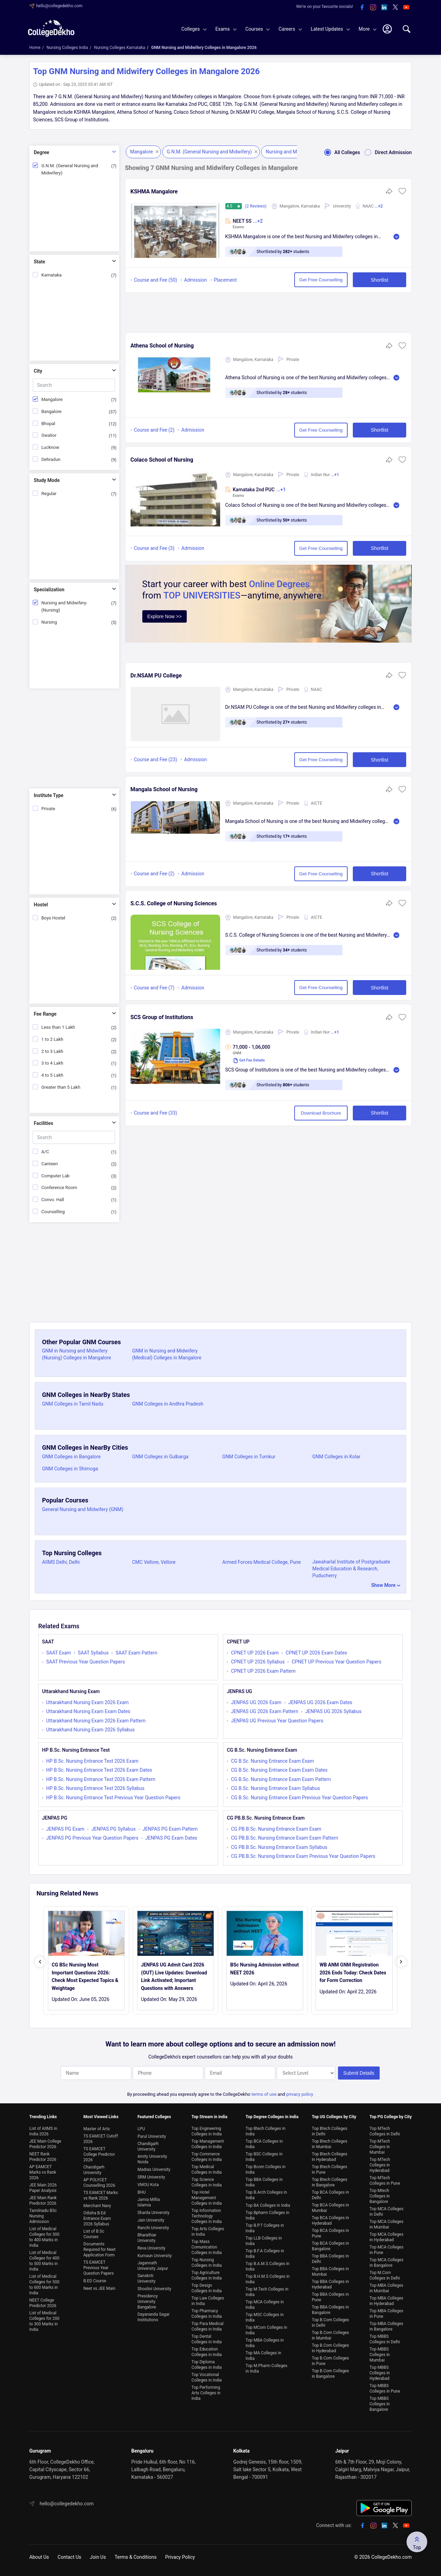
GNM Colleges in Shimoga (70, 1468)
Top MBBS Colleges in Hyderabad (380, 2373)
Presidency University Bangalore (147, 2302)
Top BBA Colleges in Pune (330, 2297)
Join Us (98, 2557)
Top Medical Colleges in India (207, 2169)
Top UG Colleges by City (334, 2116)
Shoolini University (154, 2288)
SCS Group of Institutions (162, 1017)
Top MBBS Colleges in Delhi (385, 2339)
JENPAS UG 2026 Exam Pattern (264, 1711)
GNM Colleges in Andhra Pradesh (167, 1404)
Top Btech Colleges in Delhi (329, 2131)
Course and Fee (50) (155, 280)
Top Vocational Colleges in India (207, 2377)
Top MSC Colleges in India (265, 2317)
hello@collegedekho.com (59, 5)
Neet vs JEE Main (99, 2288)
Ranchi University (153, 2227)
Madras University (154, 2169)
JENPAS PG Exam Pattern (170, 1829)
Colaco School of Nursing (162, 459)
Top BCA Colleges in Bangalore (330, 2246)
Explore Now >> (164, 616)
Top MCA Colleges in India (265, 2305)
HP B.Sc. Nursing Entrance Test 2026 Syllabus (95, 1788)
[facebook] (362, 7)
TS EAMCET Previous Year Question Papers (98, 2268)
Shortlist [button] (379, 280)
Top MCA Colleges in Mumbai (386, 2224)
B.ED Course (94, 2280)
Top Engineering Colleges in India (207, 2131)
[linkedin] (384, 7)
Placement (225, 280)
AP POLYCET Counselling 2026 (99, 2182)
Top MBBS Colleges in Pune (385, 2388)
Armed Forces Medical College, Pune (261, 1562)
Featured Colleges (154, 2116)
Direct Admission (386, 152)
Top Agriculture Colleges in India (207, 2275)
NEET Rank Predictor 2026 (43, 2157)
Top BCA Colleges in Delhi (330, 2195)
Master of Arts (96, 2128)
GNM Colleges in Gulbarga (160, 1456)
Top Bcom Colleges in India (266, 2169)
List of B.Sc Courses (93, 2234)
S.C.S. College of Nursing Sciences (174, 903)
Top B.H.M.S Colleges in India (268, 2279)
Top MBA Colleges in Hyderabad (386, 2301)
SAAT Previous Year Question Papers (85, 1661)
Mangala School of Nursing (164, 789)
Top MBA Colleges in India (265, 2343)
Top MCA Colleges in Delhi (386, 2211)
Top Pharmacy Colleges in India (207, 2313)
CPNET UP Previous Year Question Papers (336, 1661)
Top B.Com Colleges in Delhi (330, 2322)
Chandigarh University (93, 2170)
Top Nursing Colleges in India (207, 2262)
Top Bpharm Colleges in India (267, 2215)
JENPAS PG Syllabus (113, 1829)
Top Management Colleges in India (208, 2144)
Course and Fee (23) (155, 759)
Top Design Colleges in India (207, 2288)
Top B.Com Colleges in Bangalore (330, 2373)
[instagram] (373, 7)
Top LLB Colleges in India (264, 2241)
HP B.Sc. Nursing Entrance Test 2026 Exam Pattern (100, 1779)
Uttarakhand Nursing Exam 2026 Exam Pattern (96, 1720)
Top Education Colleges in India (207, 2352)
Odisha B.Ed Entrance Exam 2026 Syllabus (97, 2218)
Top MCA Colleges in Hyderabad (386, 2237)
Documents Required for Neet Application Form (99, 2249)
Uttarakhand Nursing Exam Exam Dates (88, 1711)
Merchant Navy (97, 2205)
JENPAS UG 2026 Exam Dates (320, 1702)
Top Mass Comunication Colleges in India (207, 2247)
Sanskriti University (146, 2278)
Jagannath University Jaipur (152, 2266)
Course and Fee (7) (154, 987)
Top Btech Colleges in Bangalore (329, 2182)
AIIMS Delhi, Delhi (61, 1562)
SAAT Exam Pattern (136, 1653)
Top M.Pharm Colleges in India (266, 2368)
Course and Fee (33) (155, 1113)
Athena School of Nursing (162, 345)
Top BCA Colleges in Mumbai (330, 2208)
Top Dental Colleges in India (207, 2339)
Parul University (151, 2136)
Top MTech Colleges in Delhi (385, 2131)
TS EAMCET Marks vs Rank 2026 (100, 2195)
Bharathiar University (146, 2238)
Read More (396, 237)
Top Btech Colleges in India (265, 2131)
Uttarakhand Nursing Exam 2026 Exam (87, 1702)
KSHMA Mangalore (154, 191)
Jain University (150, 2220)
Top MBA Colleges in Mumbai (386, 2288)
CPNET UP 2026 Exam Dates (316, 1653)
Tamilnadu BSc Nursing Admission (43, 2216)
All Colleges (340, 152)
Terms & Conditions (135, 2557)
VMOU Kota (148, 2184)
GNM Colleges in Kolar (336, 1456)
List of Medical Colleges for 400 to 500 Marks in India (44, 2261)
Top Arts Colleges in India (208, 2231)
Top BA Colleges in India (268, 2205)
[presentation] (40, 1962)
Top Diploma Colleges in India (207, 2364)
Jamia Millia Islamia (148, 2202)
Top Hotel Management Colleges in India (207, 2198)
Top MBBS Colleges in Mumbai (380, 2355)
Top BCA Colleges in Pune (330, 2233)
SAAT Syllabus (93, 1653)
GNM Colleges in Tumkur (248, 1456)
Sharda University (153, 2212)
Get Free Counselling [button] (321, 279)
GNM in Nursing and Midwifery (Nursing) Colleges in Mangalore (76, 1354)
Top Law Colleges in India (208, 2301)
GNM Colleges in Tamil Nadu (72, 1404)
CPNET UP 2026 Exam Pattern (263, 1671)
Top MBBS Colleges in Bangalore (380, 2404)
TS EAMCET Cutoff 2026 (100, 2139)
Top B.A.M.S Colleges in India (267, 2266)
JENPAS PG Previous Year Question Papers (92, 1838)
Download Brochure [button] (321, 1113)
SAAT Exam (58, 1653)
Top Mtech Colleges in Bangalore (380, 2196)
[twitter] (395, 7)
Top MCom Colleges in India (266, 2330)
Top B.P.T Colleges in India (265, 2228)
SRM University (151, 2177)
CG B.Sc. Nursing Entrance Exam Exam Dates (279, 1770)
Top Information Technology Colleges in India (207, 2216)
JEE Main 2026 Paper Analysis (43, 2188)
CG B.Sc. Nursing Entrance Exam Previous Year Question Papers (299, 1797)
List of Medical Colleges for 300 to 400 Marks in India (44, 2237)
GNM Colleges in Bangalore (71, 1456)
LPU (141, 2128)
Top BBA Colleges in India (264, 2182)
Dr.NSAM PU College (156, 675)
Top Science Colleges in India (207, 2182)
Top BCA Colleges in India (264, 2144)
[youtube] (406, 7)
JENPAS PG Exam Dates (171, 1838)
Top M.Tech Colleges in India (267, 2292)
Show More (383, 1585)
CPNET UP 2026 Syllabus (258, 1661)
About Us (39, 2557)
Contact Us (69, 2557)
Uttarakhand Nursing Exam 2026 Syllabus (90, 1729)
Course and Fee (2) (154, 430)
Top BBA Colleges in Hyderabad (330, 2284)
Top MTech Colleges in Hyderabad (380, 2165)
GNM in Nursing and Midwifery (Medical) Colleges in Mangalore (167, 1354)
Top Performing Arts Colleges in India (206, 2393)
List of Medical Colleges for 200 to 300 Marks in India (44, 2321)
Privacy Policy (180, 2557)
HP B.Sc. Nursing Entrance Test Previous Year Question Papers (113, 1797)
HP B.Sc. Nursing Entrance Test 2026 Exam (92, 1761)
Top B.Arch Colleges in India (266, 2195)
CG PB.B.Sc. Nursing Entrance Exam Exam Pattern (284, 1838)
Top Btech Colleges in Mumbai (329, 2144)
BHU (141, 2192)
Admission (195, 280)
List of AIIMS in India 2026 (43, 2131)
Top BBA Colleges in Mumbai (330, 2271)
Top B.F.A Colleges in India (265, 2253)
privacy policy (299, 2094)
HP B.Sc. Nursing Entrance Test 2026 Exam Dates (99, 1770)
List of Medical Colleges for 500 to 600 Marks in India (44, 2284)
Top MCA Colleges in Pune (386, 2250)
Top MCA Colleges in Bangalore (386, 2262)
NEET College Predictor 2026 (43, 2303)
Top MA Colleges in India (263, 2356)
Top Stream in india (209, 2116)
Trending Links (43, 2116)
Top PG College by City (391, 2116)
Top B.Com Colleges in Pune (330, 2361)
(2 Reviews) (256, 206)
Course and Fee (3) (154, 548)
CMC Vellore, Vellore (154, 1562)
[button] (402, 193)
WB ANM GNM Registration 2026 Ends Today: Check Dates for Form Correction (352, 1972)
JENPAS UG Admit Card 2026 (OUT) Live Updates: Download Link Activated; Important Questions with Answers (174, 1976)
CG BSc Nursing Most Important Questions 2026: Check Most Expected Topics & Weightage (85, 1976)
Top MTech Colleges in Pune (385, 2180)
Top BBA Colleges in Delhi (330, 2259)
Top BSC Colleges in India (264, 2157)
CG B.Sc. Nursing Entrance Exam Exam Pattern (281, 1779)
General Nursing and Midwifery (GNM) (82, 1509)
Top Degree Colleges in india (272, 2116)
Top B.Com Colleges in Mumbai (330, 2335)
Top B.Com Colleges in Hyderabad (330, 2348)
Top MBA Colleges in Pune (386, 2313)
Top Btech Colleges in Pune (329, 2169)
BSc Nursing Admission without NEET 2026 (264, 1968)
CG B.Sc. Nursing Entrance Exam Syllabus (275, 1788)
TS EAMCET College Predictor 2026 (99, 2154)
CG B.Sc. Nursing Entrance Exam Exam (272, 1761)
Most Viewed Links (101, 2116)
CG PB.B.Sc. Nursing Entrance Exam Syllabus (279, 1847)
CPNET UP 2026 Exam (255, 1653)
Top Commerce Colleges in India (207, 2157)
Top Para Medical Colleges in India (208, 2326)
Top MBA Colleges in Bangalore (386, 2326)
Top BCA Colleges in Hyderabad (330, 2220)
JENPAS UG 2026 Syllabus (333, 1711)
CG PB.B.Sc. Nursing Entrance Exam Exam (276, 1829)
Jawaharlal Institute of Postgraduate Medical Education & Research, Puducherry (351, 1568)
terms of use (264, 2094)
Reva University (151, 2248)
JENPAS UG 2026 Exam (256, 1702)
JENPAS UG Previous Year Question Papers (277, 1720)
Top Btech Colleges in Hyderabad (329, 2157)
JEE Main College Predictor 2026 (45, 2144)
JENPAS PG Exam (65, 1829)
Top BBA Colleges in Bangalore (330, 2310)
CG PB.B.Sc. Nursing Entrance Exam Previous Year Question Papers (303, 1856)
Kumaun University (154, 2255)
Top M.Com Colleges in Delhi (385, 2275)
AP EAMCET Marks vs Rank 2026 (42, 2172)
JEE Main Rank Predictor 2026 (43, 2200)
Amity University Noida (152, 2159)
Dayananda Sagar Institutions (153, 2317)
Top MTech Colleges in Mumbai (380, 2147)
